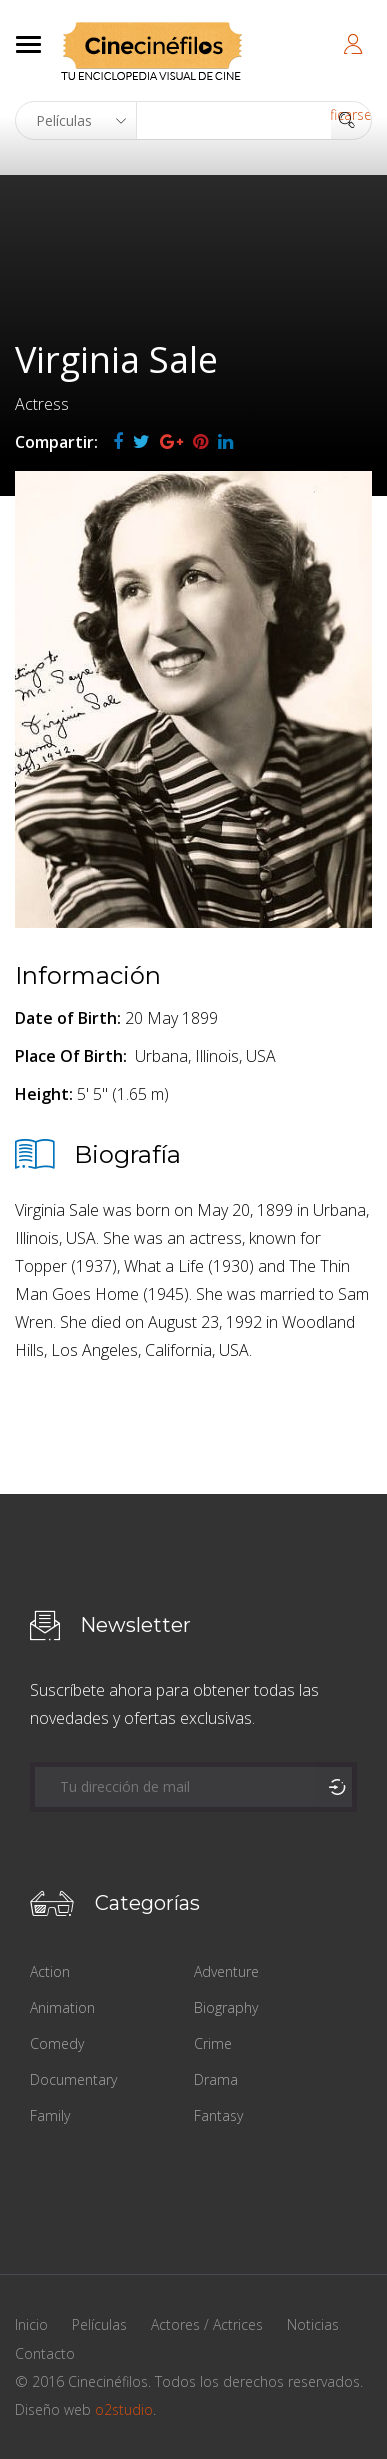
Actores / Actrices (207, 2324)
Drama (216, 2079)
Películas (99, 2324)
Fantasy (218, 2115)
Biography (226, 2007)
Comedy (57, 2043)
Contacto (45, 2353)
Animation (62, 2007)
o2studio (124, 2409)
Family (50, 2115)
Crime (213, 2043)
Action (50, 1971)
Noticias (313, 2324)
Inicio (31, 2324)
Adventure (226, 1971)
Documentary (73, 2079)
